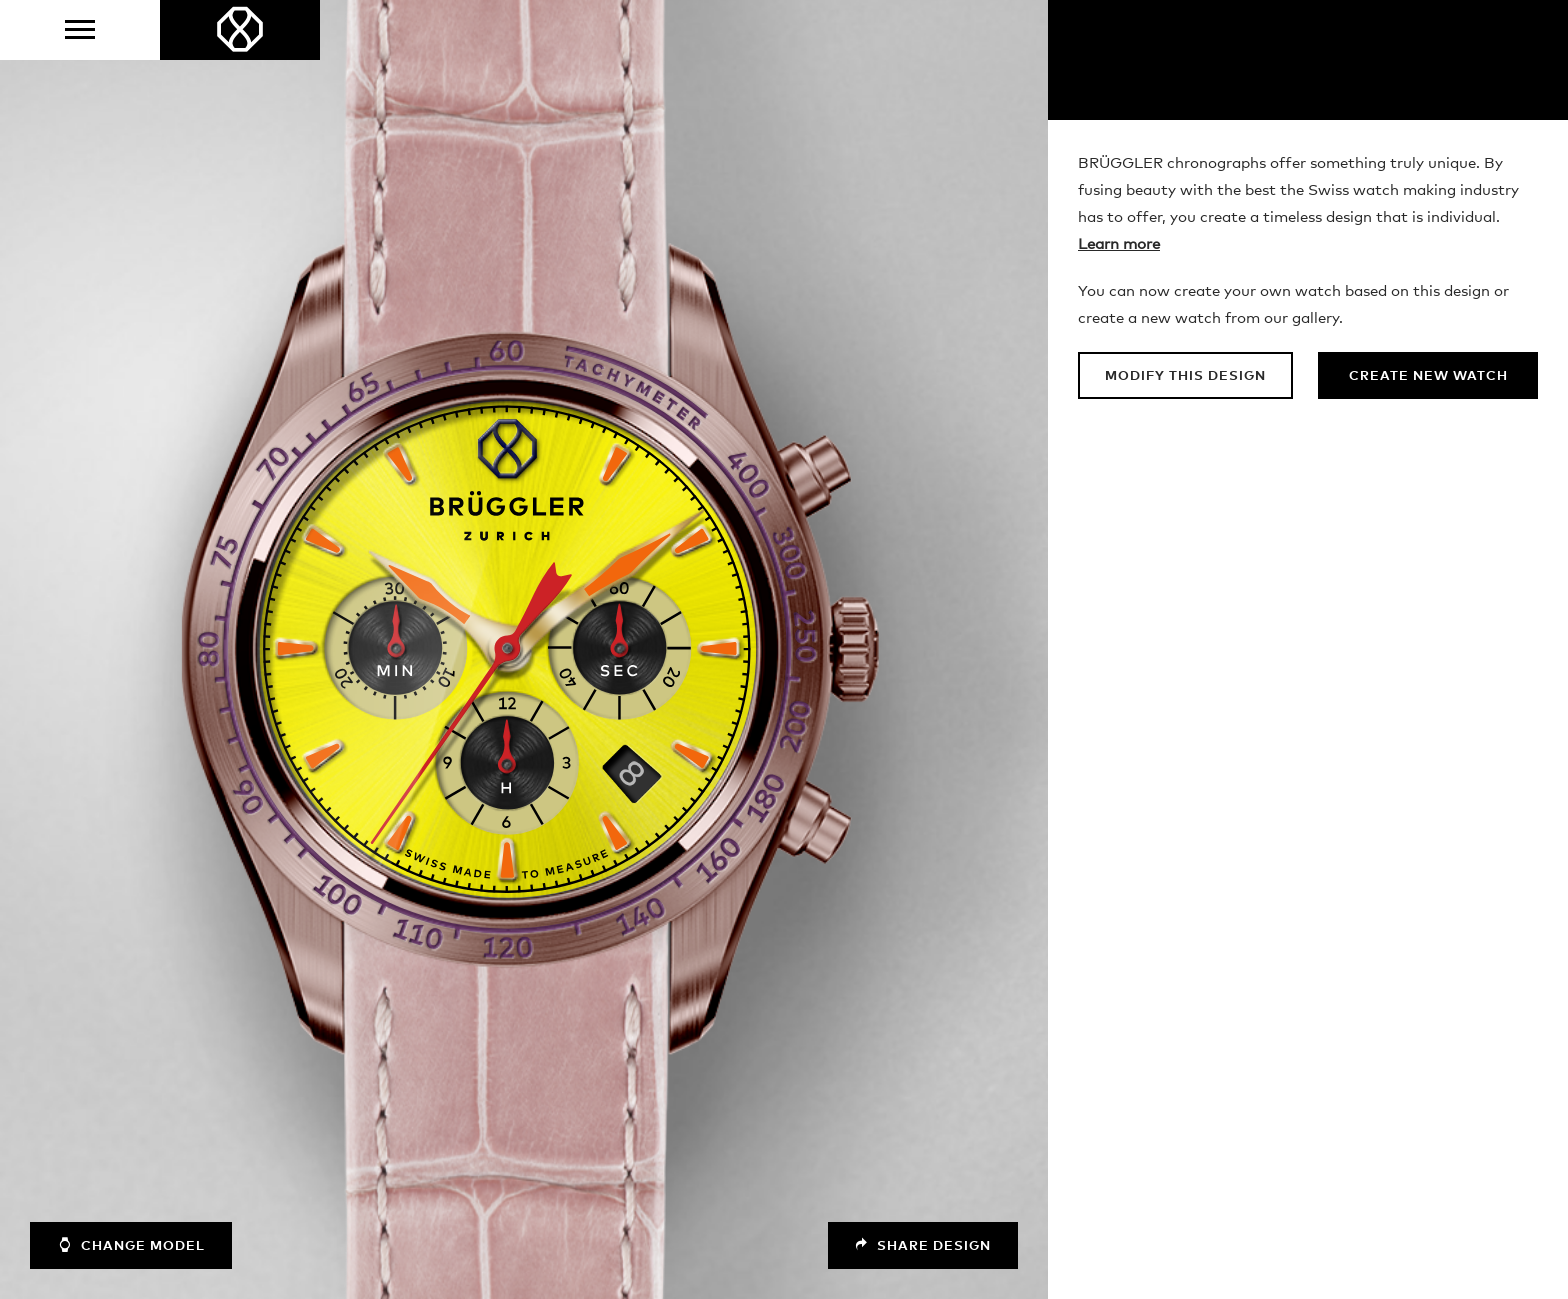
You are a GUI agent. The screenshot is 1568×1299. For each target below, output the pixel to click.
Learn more (1119, 244)
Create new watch (1428, 376)
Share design (923, 1245)
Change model (131, 1245)
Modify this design (1185, 376)
